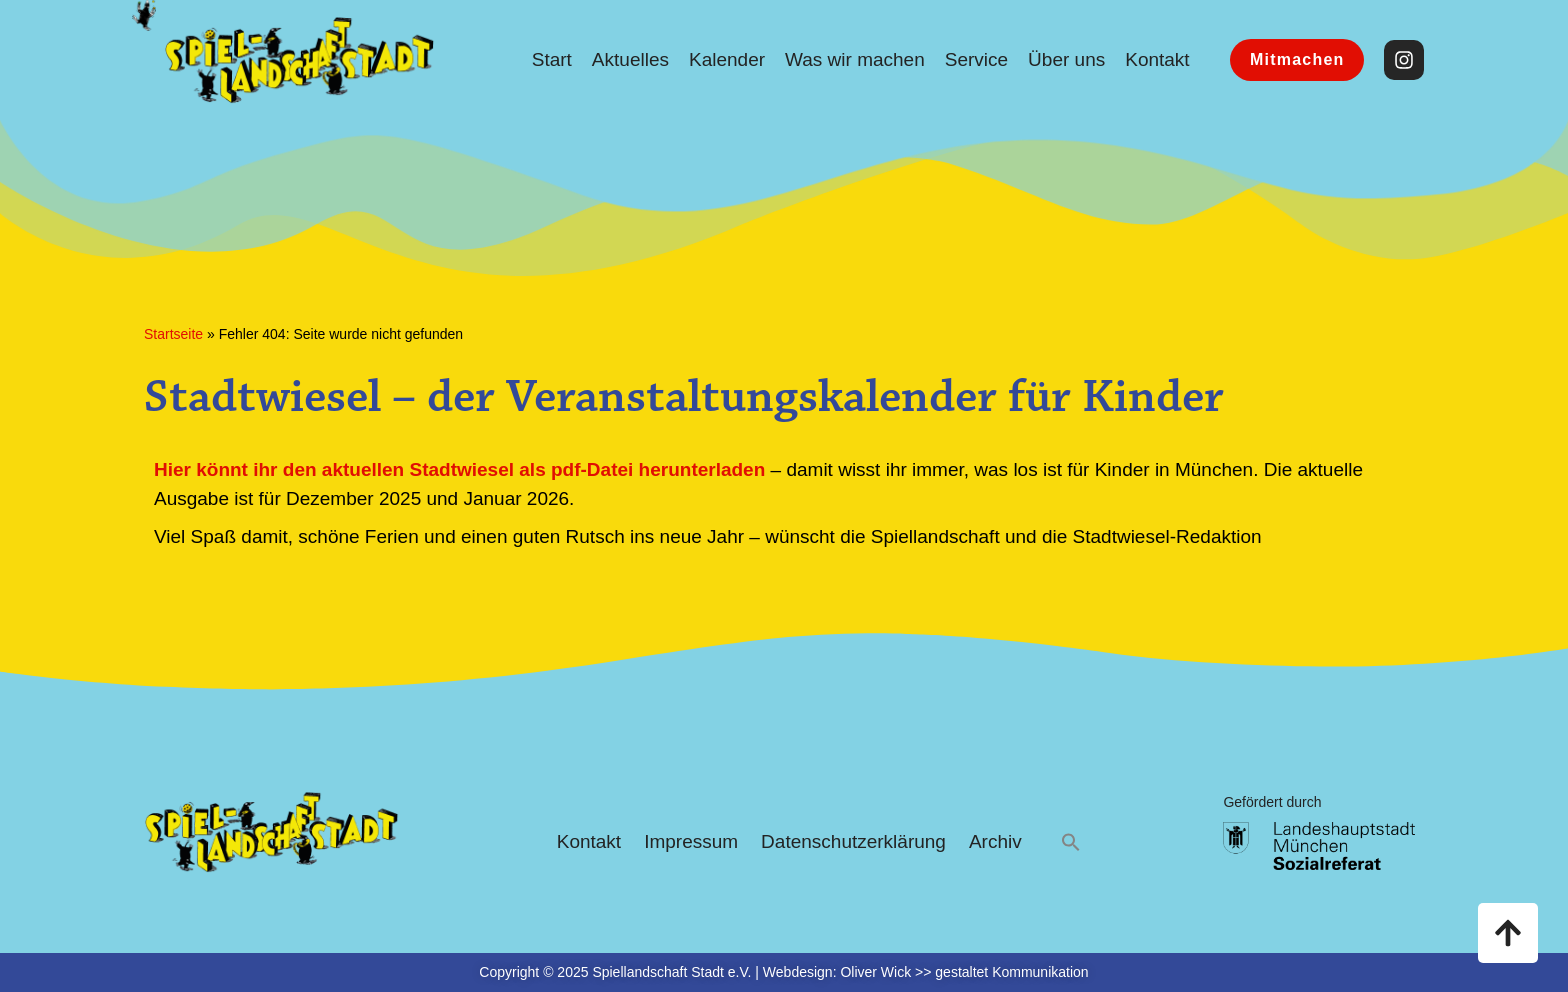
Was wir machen (855, 59)
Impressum (691, 841)
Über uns (1066, 59)
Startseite (173, 334)
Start (552, 59)
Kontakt (1157, 59)
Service (976, 59)
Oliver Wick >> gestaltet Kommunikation (964, 972)
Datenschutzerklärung (853, 841)
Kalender (727, 59)
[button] (1071, 842)
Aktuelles (630, 59)
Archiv (995, 841)
